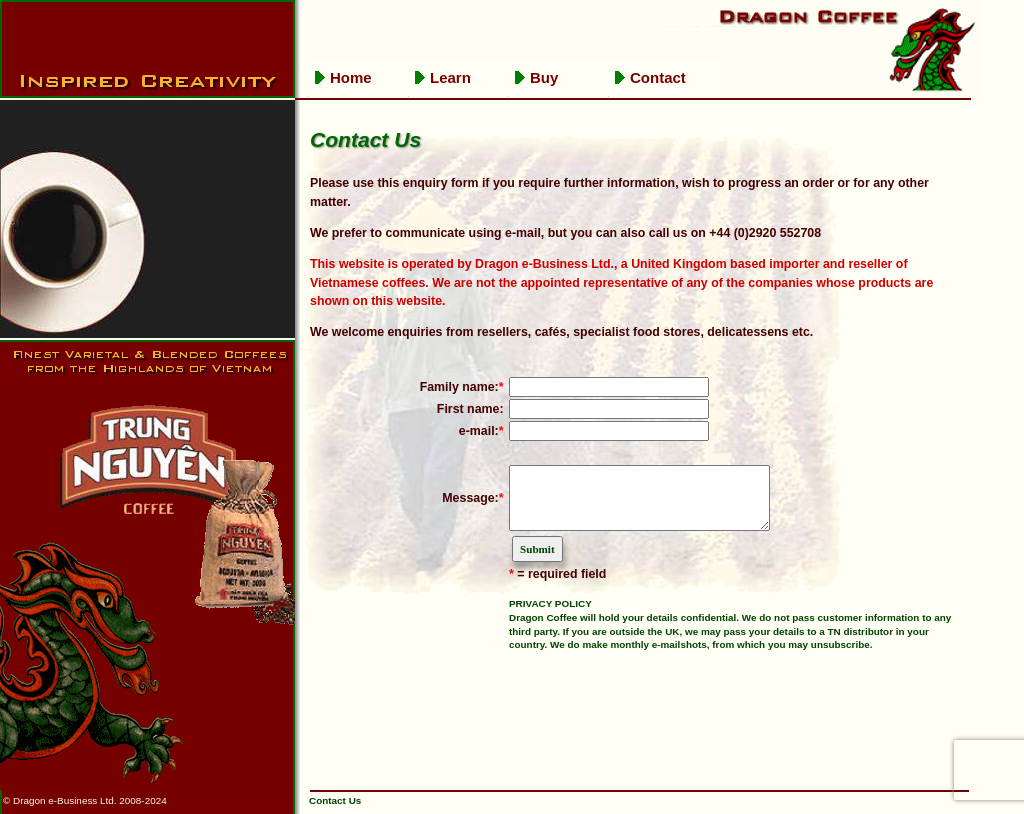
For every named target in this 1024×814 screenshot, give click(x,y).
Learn (450, 77)
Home (351, 77)
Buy (544, 77)
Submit (537, 561)
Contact (658, 77)
